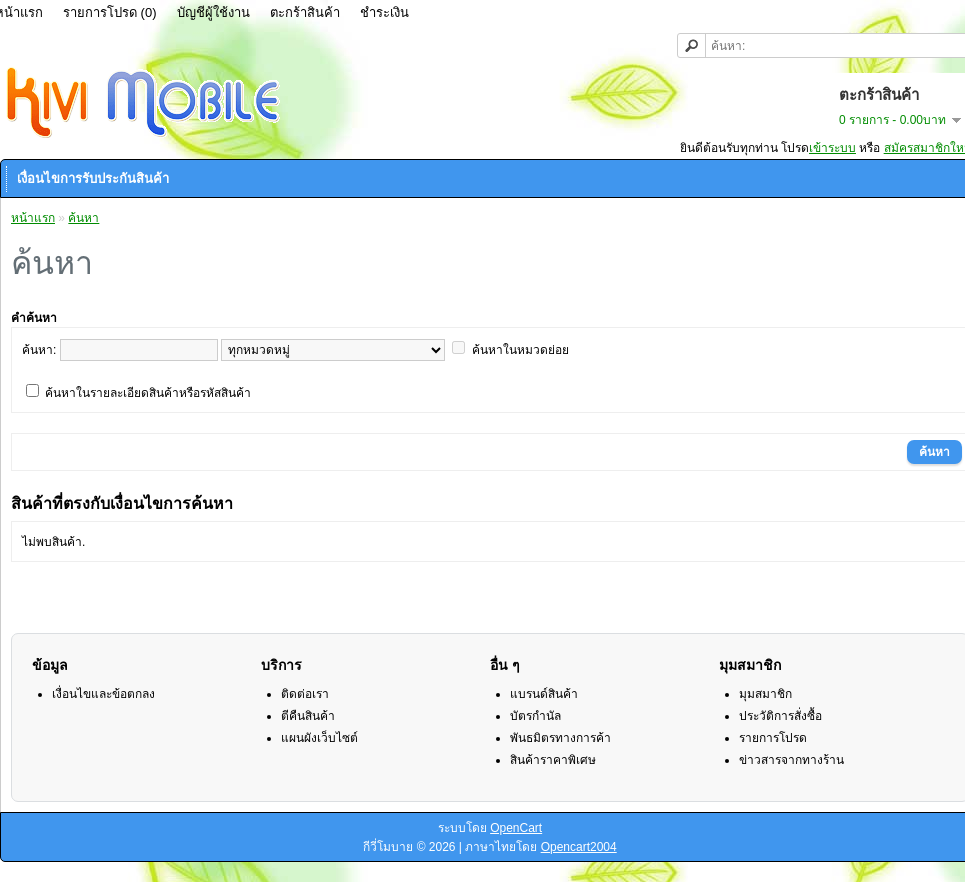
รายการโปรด (773, 738)
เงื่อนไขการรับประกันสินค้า (93, 178)
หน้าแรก (33, 218)
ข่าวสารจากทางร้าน (791, 760)
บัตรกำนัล (535, 716)
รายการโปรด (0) (110, 12)
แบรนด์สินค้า (544, 694)
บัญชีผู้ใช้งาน (213, 12)
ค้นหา (83, 218)
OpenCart (516, 828)
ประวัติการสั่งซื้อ (780, 716)
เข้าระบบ (832, 148)
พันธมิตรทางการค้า (560, 738)
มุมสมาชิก (765, 694)
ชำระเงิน (384, 12)
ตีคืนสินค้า (308, 716)
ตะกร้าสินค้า (305, 12)
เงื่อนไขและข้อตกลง (103, 694)
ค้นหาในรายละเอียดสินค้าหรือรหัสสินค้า (148, 393)
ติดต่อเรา (305, 694)
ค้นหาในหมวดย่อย (520, 350)
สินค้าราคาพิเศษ (553, 760)
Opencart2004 (579, 847)
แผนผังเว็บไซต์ (319, 738)
